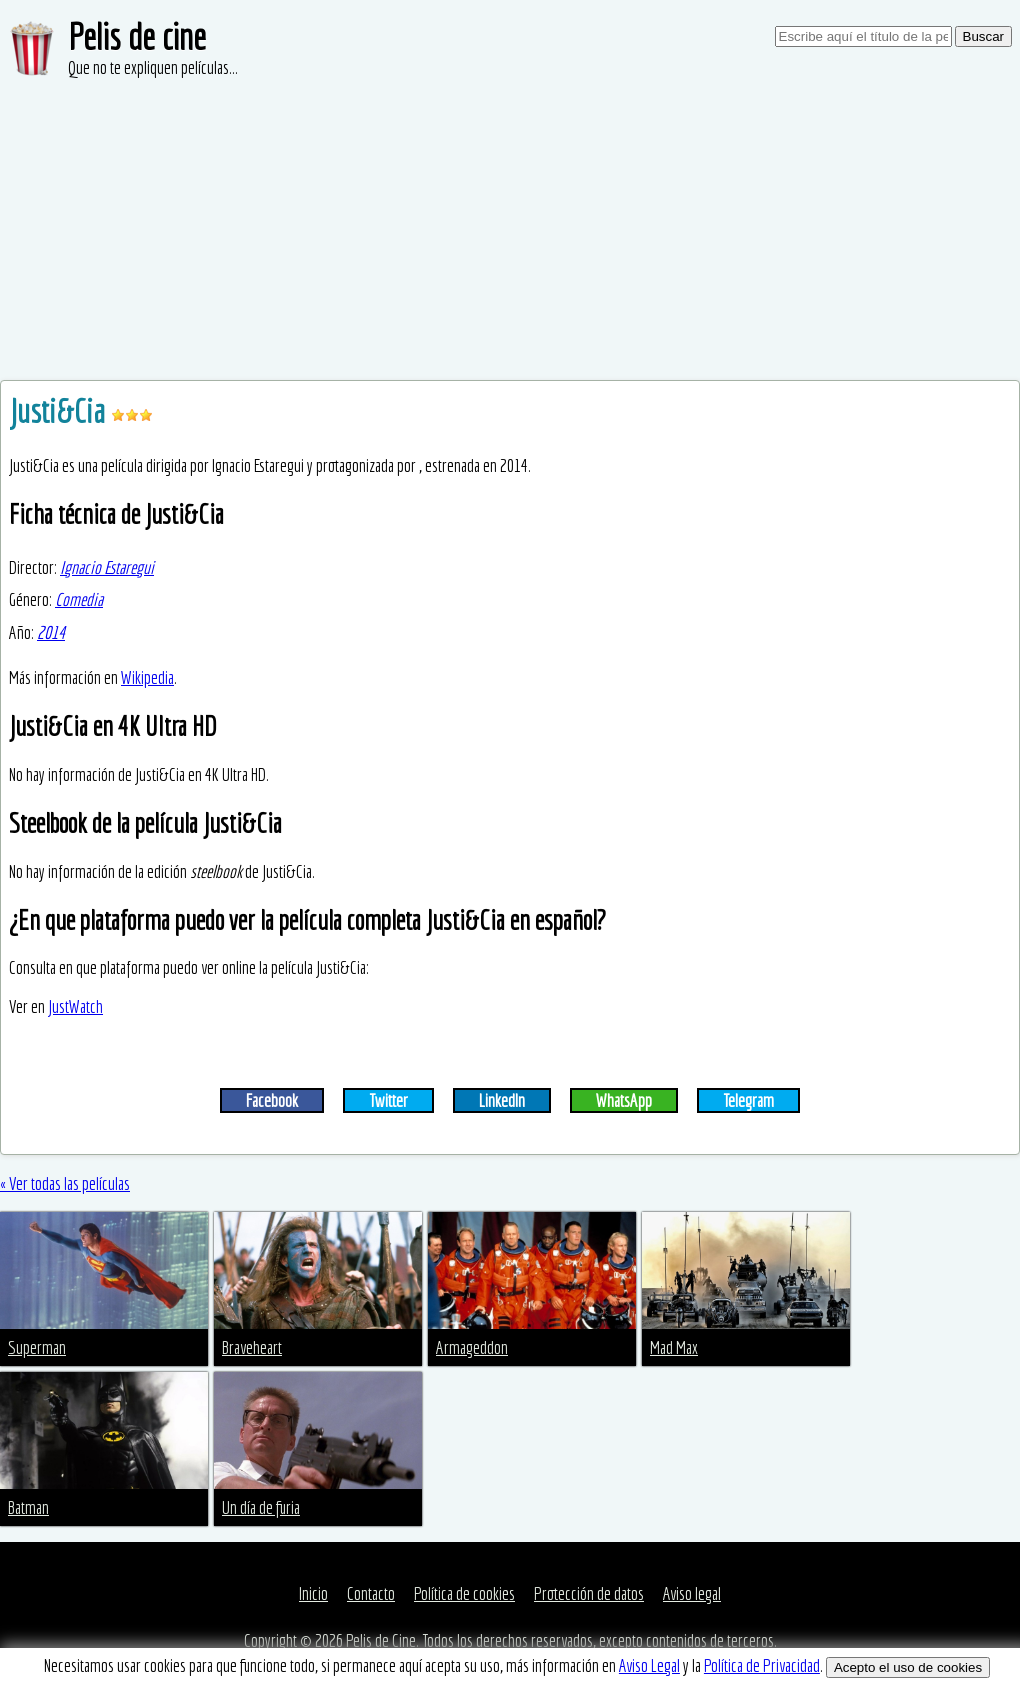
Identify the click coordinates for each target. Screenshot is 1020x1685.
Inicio (313, 1593)
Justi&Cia (60, 411)
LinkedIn (502, 1100)
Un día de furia (261, 1507)
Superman (37, 1347)
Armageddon (472, 1347)
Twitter (388, 1100)
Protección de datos (589, 1593)
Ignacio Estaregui (107, 567)
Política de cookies (464, 1593)
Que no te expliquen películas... (153, 67)
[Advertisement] (510, 230)
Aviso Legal (649, 1665)
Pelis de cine (137, 36)
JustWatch (75, 1006)
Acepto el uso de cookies (908, 1667)
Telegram (748, 1100)
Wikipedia (147, 677)
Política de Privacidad (762, 1665)
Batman (28, 1507)
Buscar (983, 36)
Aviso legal (692, 1593)
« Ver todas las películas (65, 1183)
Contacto (371, 1593)
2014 (51, 632)
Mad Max (674, 1347)
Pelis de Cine (381, 1640)
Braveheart (252, 1347)
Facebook (272, 1100)
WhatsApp (624, 1100)
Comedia (79, 599)
